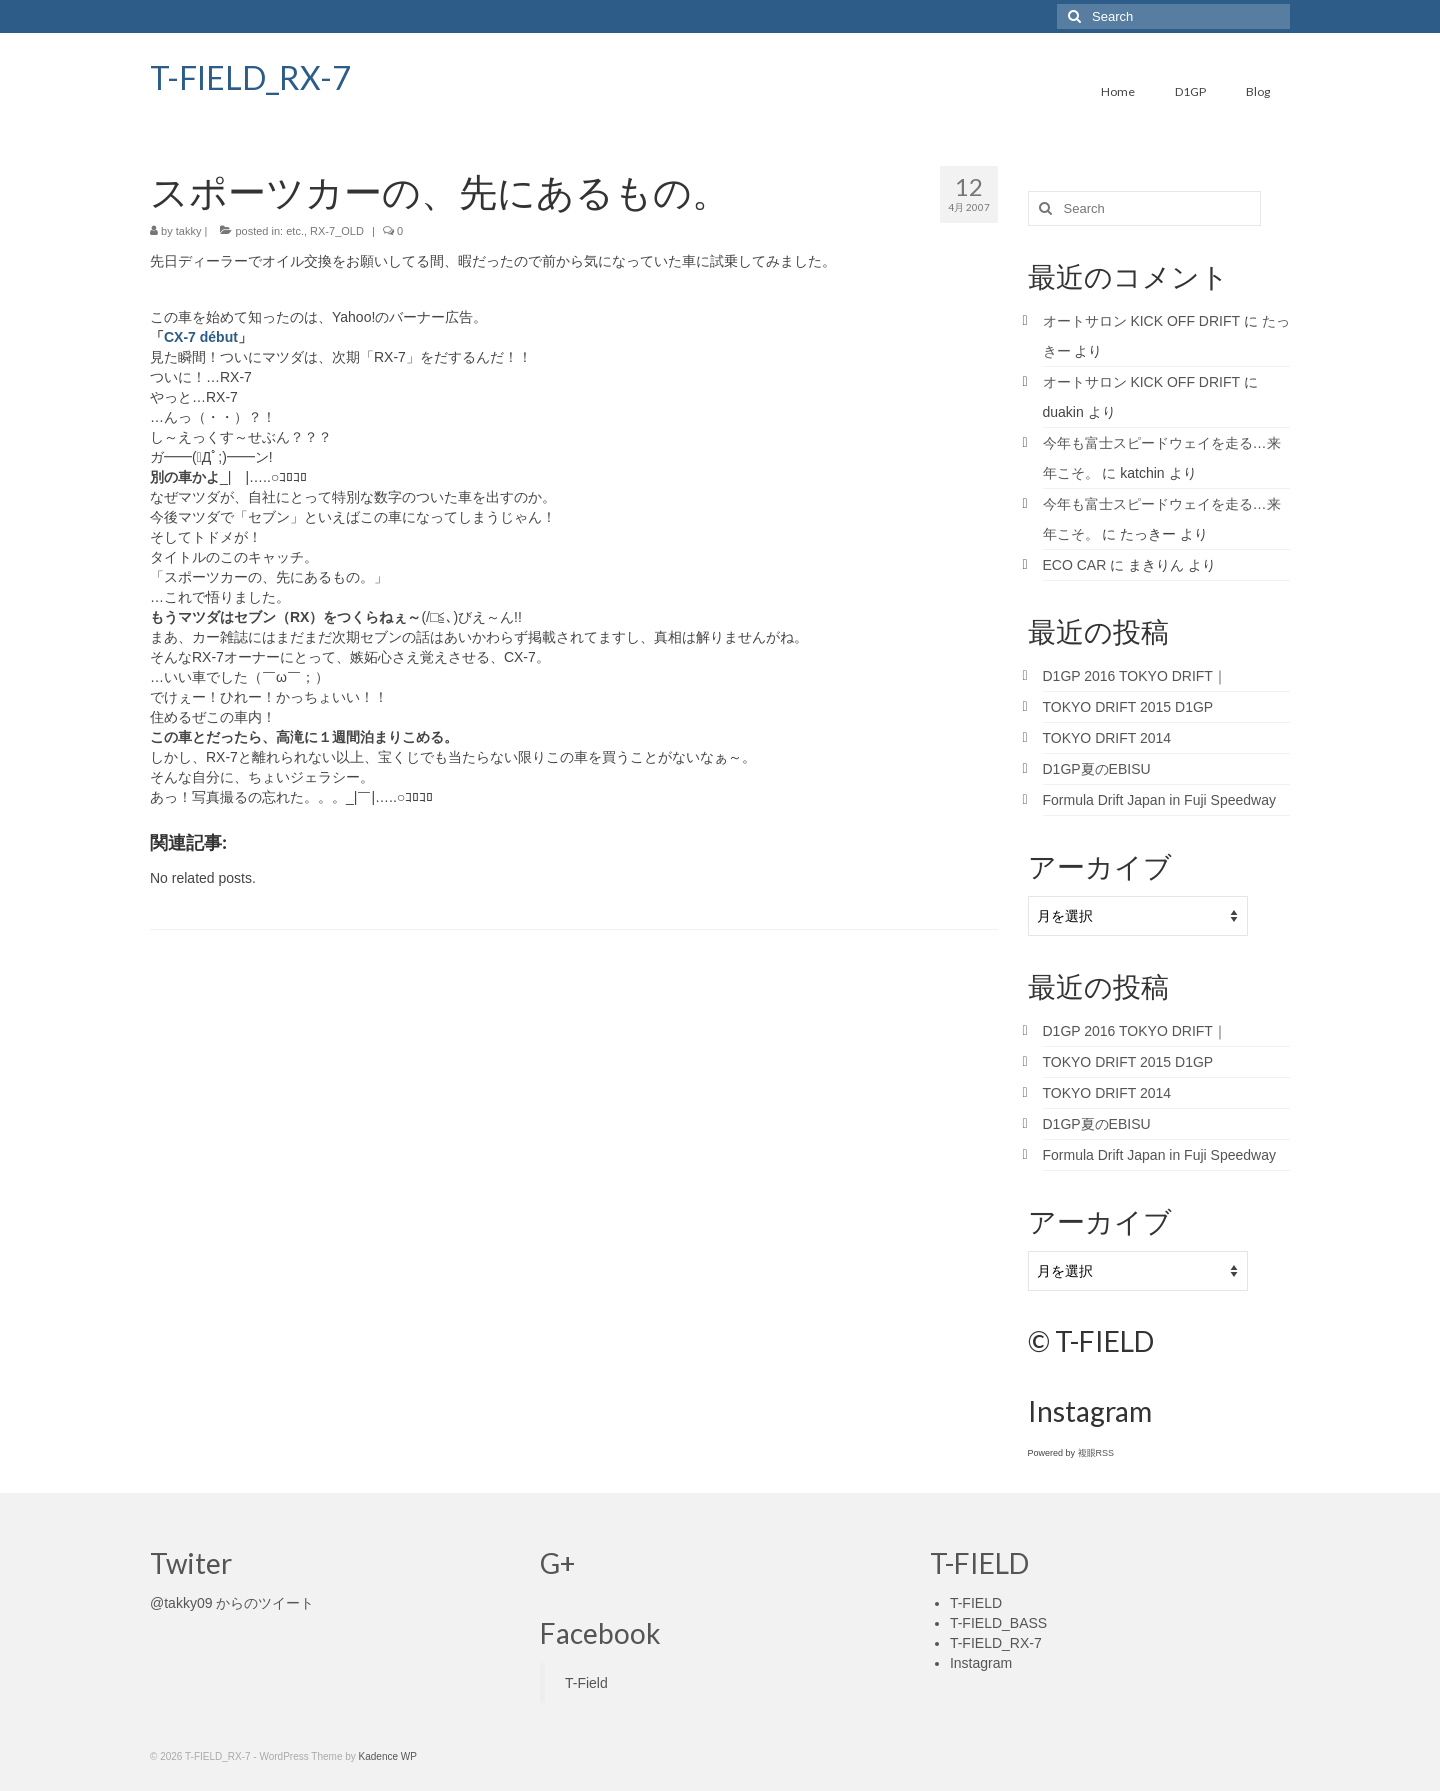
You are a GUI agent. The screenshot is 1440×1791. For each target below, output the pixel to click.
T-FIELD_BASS (998, 1623)
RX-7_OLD (337, 231)
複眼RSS (1096, 1453)
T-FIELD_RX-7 (250, 77)
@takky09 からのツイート (232, 1603)
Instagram (981, 1663)
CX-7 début (201, 337)
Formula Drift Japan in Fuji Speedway (1159, 800)
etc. (295, 231)
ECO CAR (1075, 565)
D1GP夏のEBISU (1097, 769)
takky (189, 231)
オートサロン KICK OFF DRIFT (1141, 321)
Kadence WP (388, 1756)
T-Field (586, 1683)
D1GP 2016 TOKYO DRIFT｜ (1135, 676)
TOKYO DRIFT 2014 (1107, 738)
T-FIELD (976, 1603)
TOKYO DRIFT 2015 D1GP (1128, 707)
